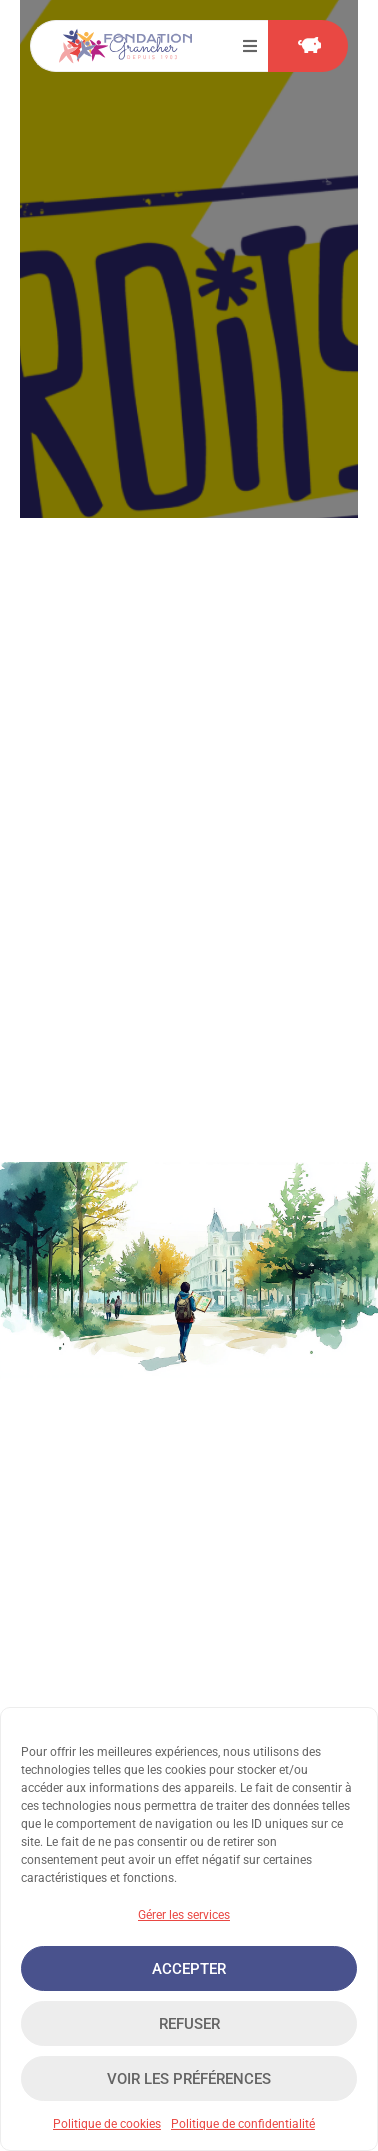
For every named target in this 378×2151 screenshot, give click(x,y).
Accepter (189, 1969)
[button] (250, 46)
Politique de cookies (107, 2124)
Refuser (189, 2024)
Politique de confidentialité (243, 2124)
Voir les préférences (189, 2079)
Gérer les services (184, 1915)
